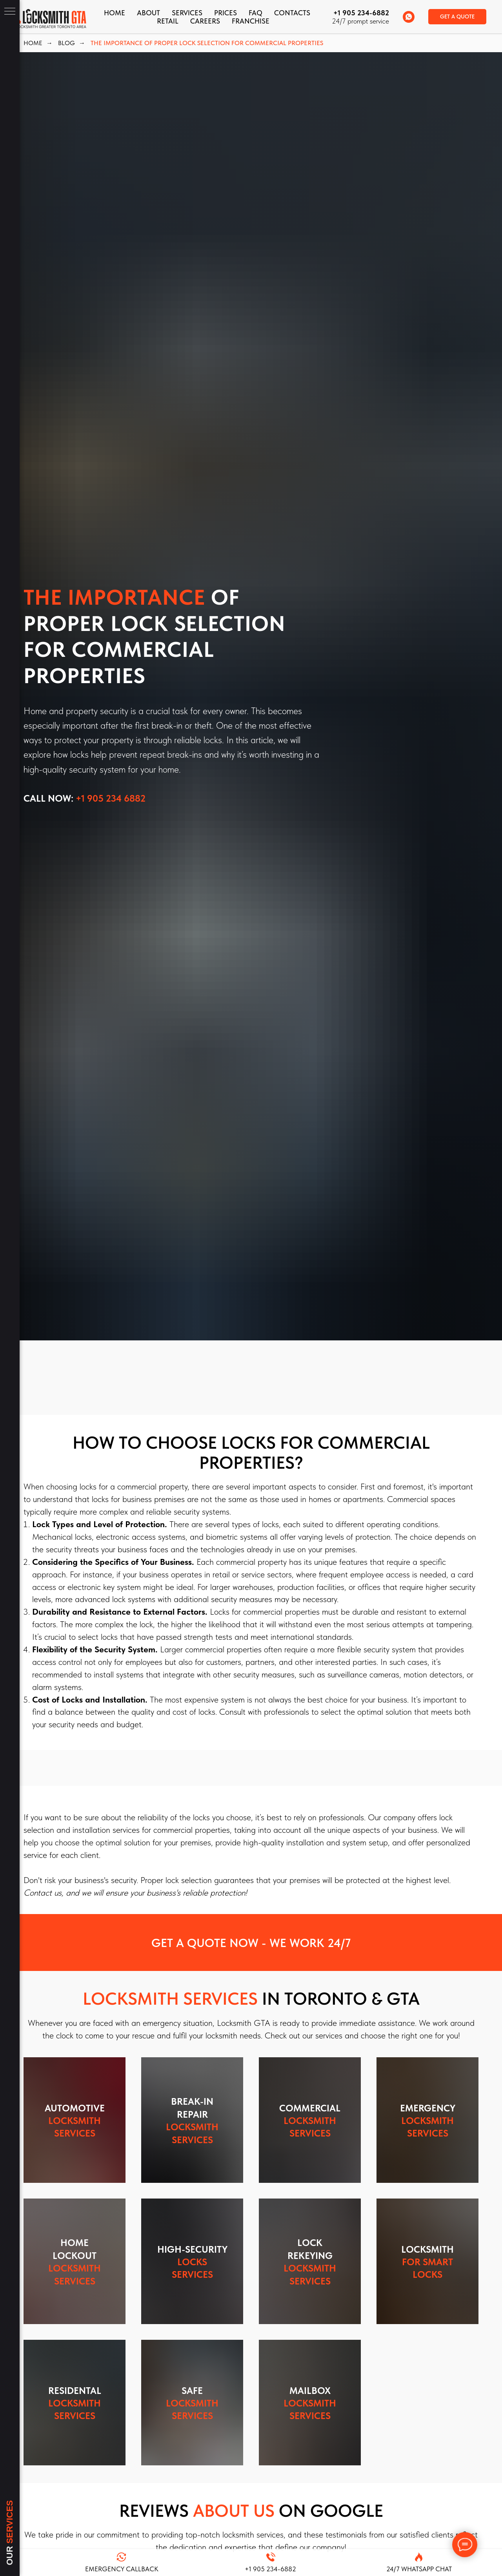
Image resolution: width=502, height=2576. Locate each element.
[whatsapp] (409, 17)
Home (114, 13)
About (148, 13)
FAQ (255, 13)
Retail (167, 21)
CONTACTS (292, 13)
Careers (205, 21)
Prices (225, 13)
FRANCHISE (250, 21)
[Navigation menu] (9, 12)
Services (187, 13)
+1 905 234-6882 (361, 13)
